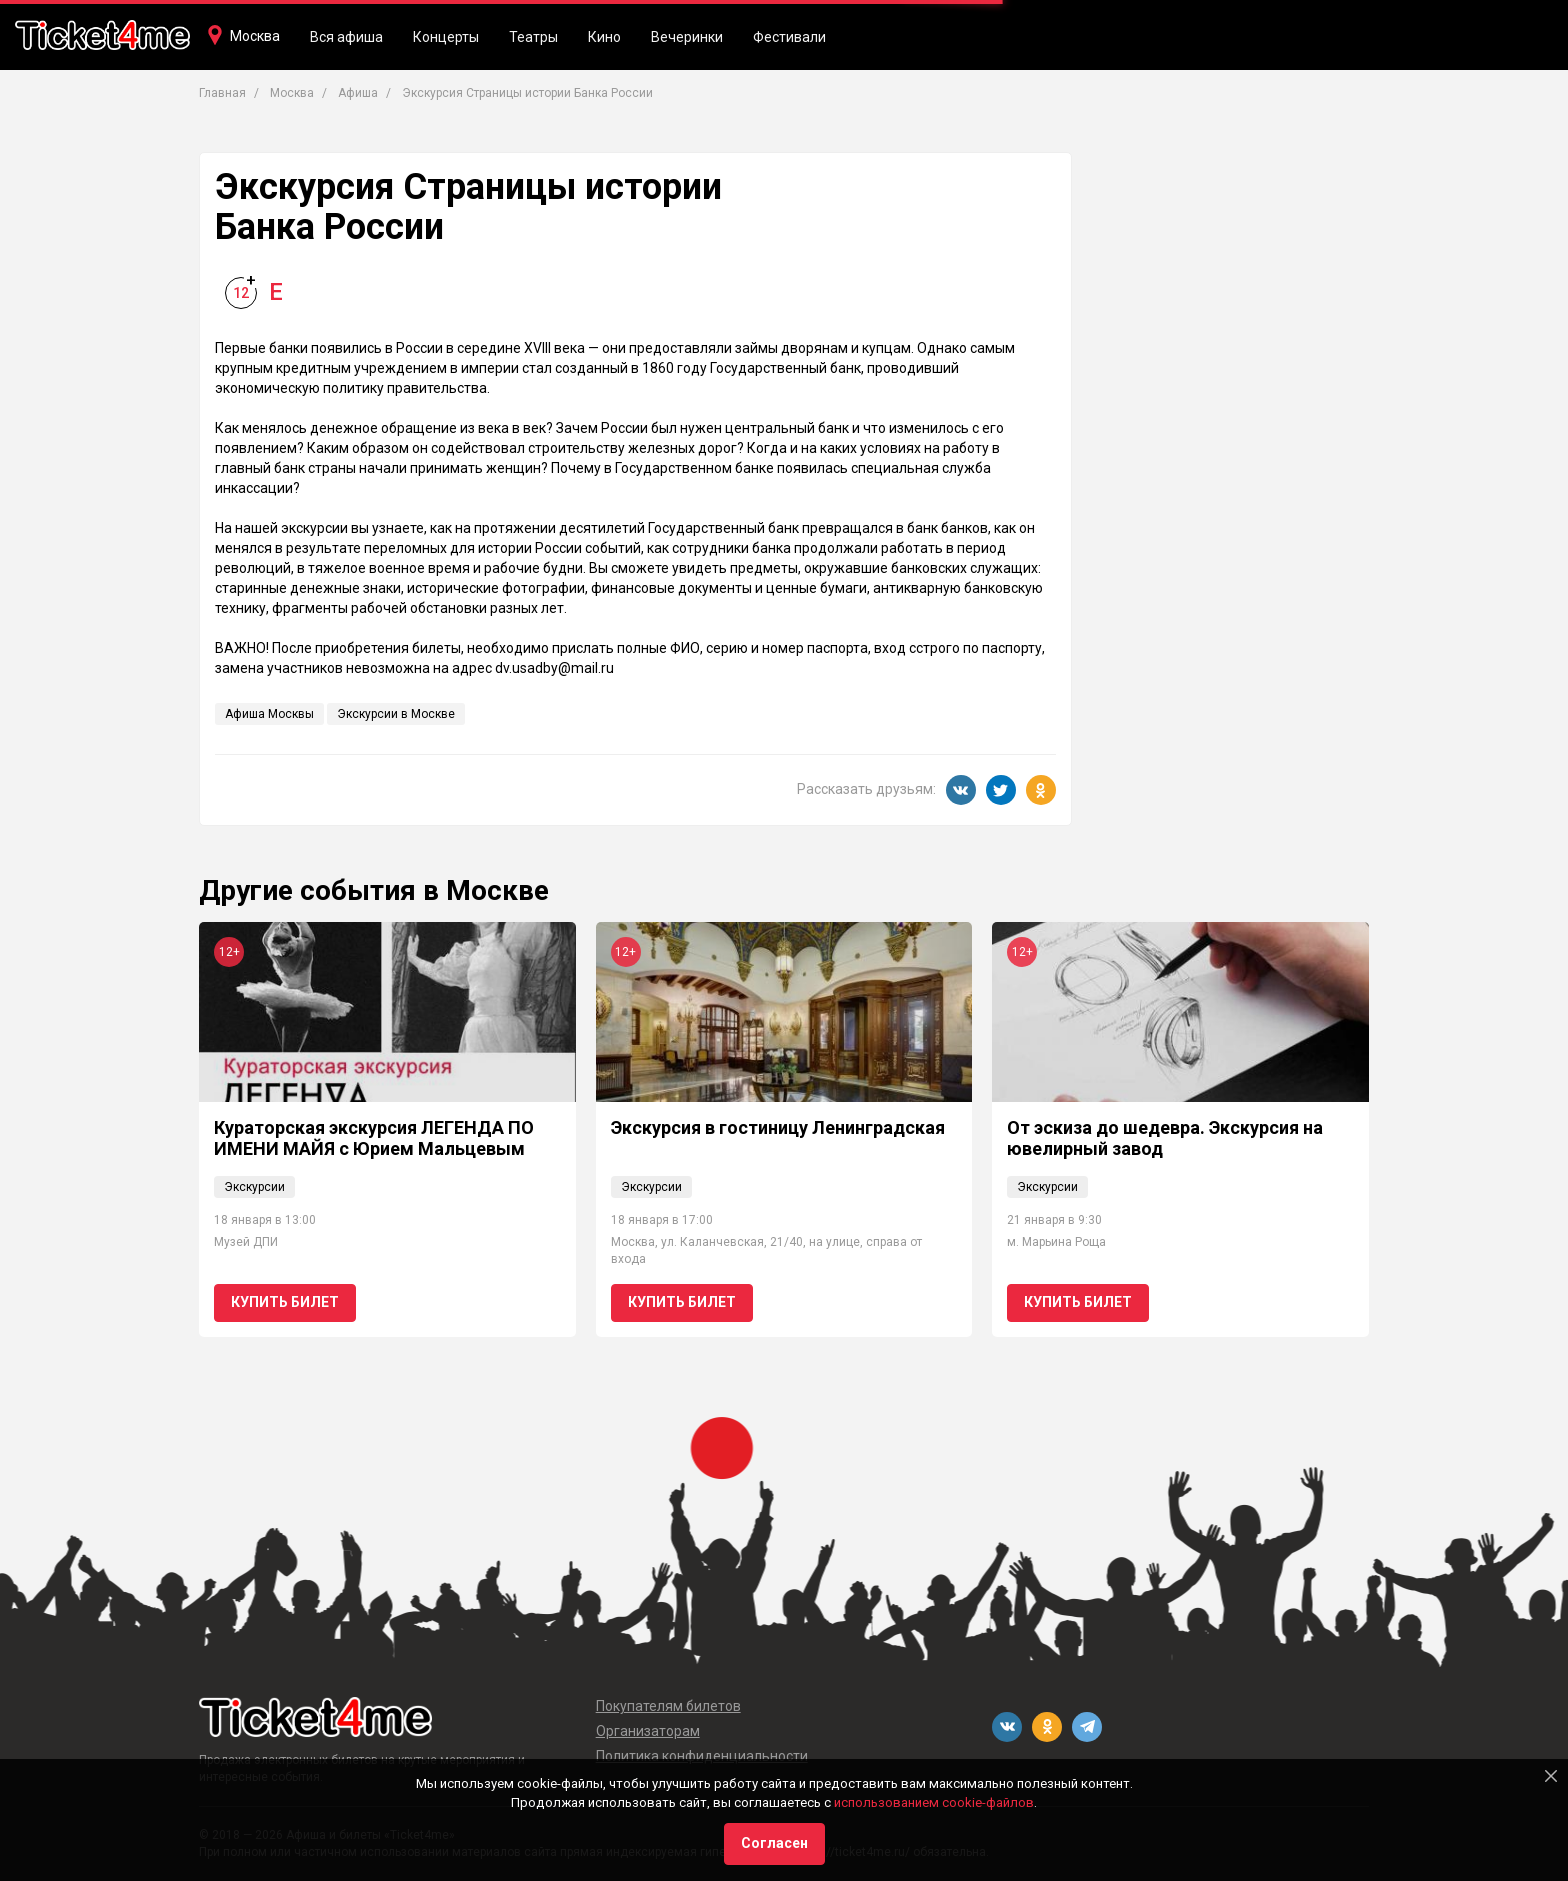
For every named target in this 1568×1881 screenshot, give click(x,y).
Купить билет (285, 1302)
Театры (533, 37)
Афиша (358, 93)
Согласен (774, 1843)
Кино (604, 37)
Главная (222, 93)
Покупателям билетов (668, 1706)
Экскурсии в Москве (396, 714)
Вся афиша (346, 37)
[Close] (1551, 1776)
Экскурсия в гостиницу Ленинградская (778, 1127)
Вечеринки (687, 37)
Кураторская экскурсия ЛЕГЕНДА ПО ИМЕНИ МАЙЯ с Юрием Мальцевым (374, 1138)
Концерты (446, 37)
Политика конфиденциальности (702, 1756)
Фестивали (789, 37)
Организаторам (648, 1731)
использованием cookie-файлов (934, 1802)
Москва (255, 36)
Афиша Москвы (269, 714)
